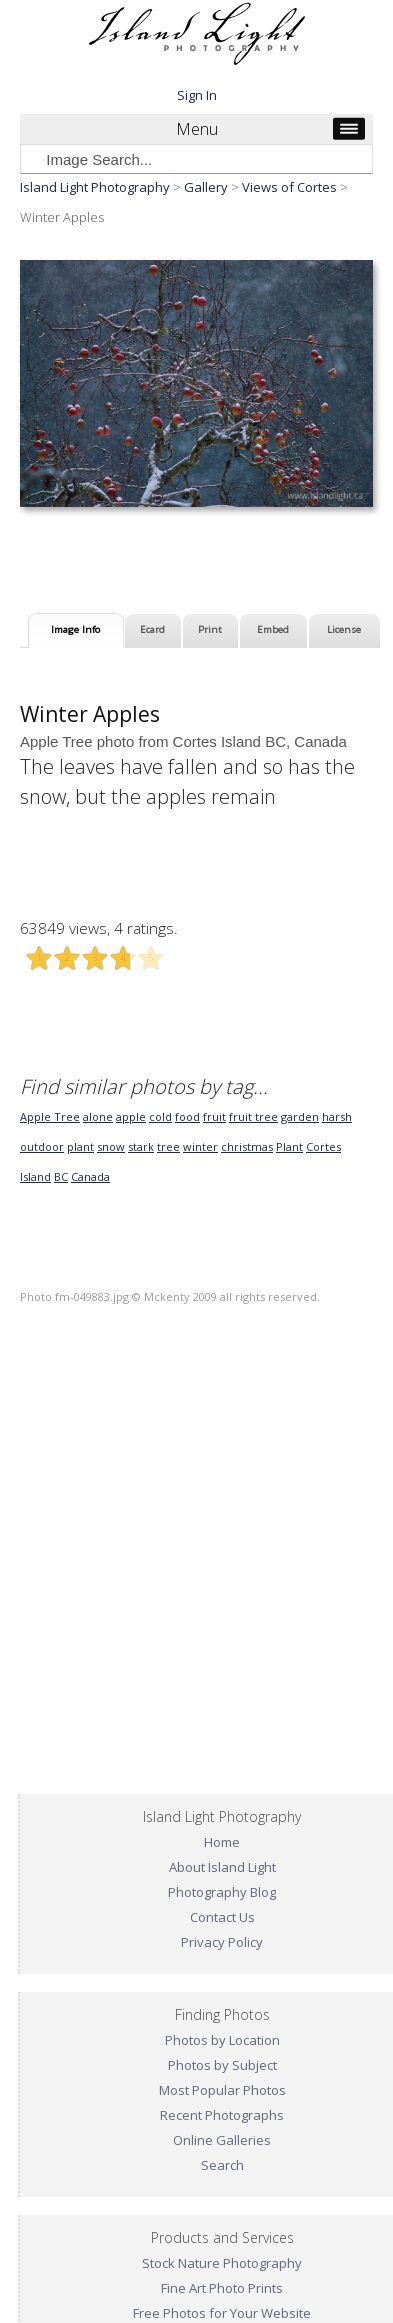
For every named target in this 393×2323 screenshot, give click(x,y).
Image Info (75, 629)
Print (210, 629)
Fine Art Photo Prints (222, 2288)
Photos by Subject (222, 2065)
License (344, 629)
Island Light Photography (95, 187)
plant (80, 1146)
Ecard (152, 629)
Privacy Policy (222, 1942)
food (187, 1116)
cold (160, 1116)
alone (98, 1116)
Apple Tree (50, 1116)
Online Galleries (222, 2140)
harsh (337, 1116)
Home (222, 1842)
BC (61, 1176)
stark (141, 1146)
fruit (214, 1116)
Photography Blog (222, 1892)
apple (131, 1116)
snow (111, 1146)
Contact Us (222, 1917)
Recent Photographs (222, 2115)
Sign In (197, 95)
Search (222, 2165)
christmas (247, 1146)
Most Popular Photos (222, 2090)
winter (200, 1146)
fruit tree (253, 1116)
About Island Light (222, 1867)
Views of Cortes (289, 187)
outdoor (42, 1146)
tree (168, 1146)
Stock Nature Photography (222, 2263)
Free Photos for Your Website (222, 2313)
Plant (289, 1146)
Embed (273, 629)
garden (300, 1116)
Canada (90, 1176)
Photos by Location (222, 2040)
